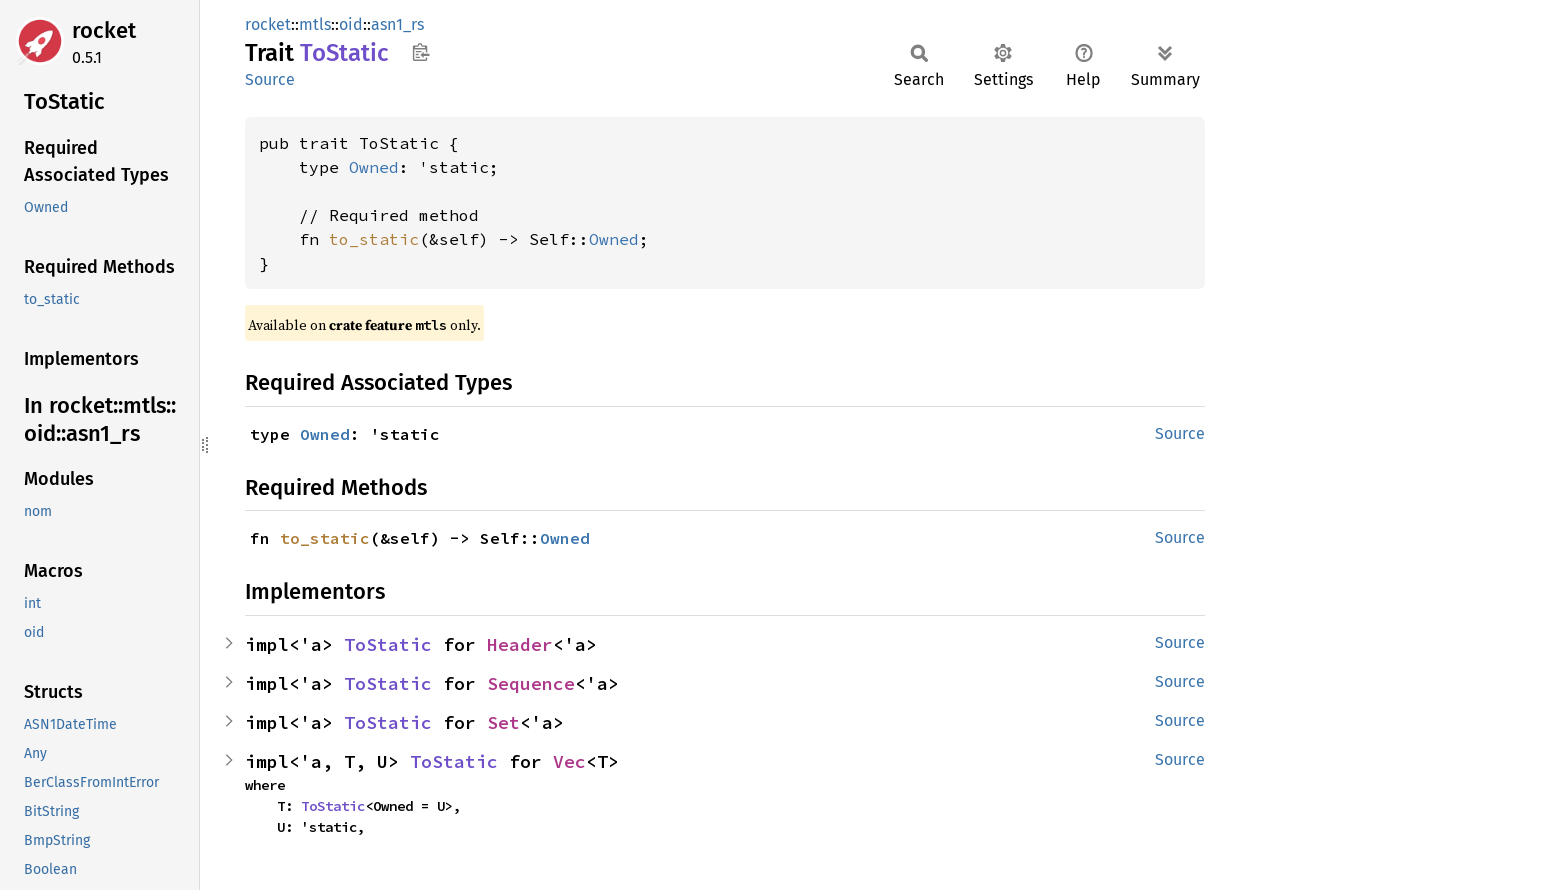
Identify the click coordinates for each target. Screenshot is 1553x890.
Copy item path (420, 52)
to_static (374, 239)
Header (520, 644)
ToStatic (388, 644)
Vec (569, 761)
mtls (315, 24)
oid (351, 24)
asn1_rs (397, 24)
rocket (104, 30)
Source (270, 79)
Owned (374, 167)
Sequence (531, 683)
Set (503, 722)
